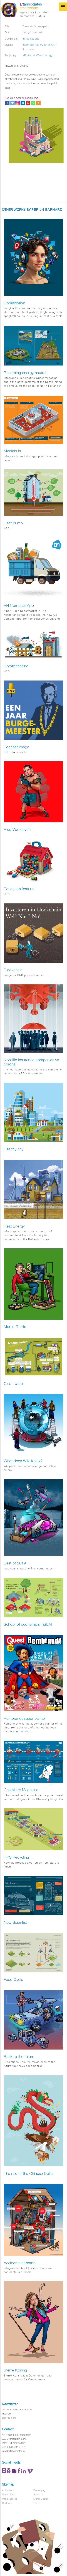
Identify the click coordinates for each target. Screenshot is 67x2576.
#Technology (44, 55)
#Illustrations (31, 38)
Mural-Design (41, 2498)
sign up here (9, 2417)
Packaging (39, 2490)
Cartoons (7, 2503)
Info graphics (9, 2498)
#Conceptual (31, 44)
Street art (38, 2494)
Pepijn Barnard (32, 32)
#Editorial (29, 55)
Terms (36, 2503)
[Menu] (63, 6)
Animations (8, 2490)
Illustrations (8, 2494)
